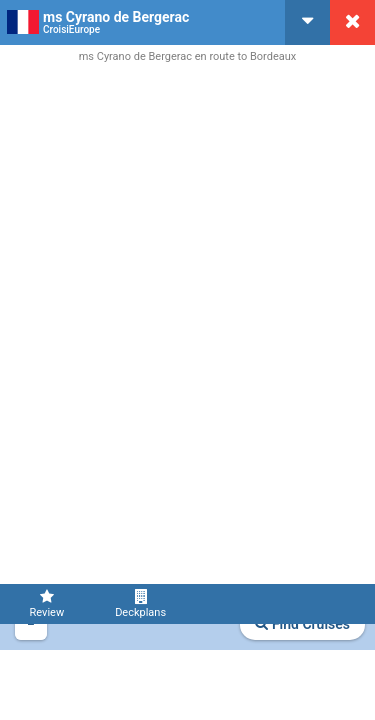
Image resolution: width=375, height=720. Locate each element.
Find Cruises (302, 624)
